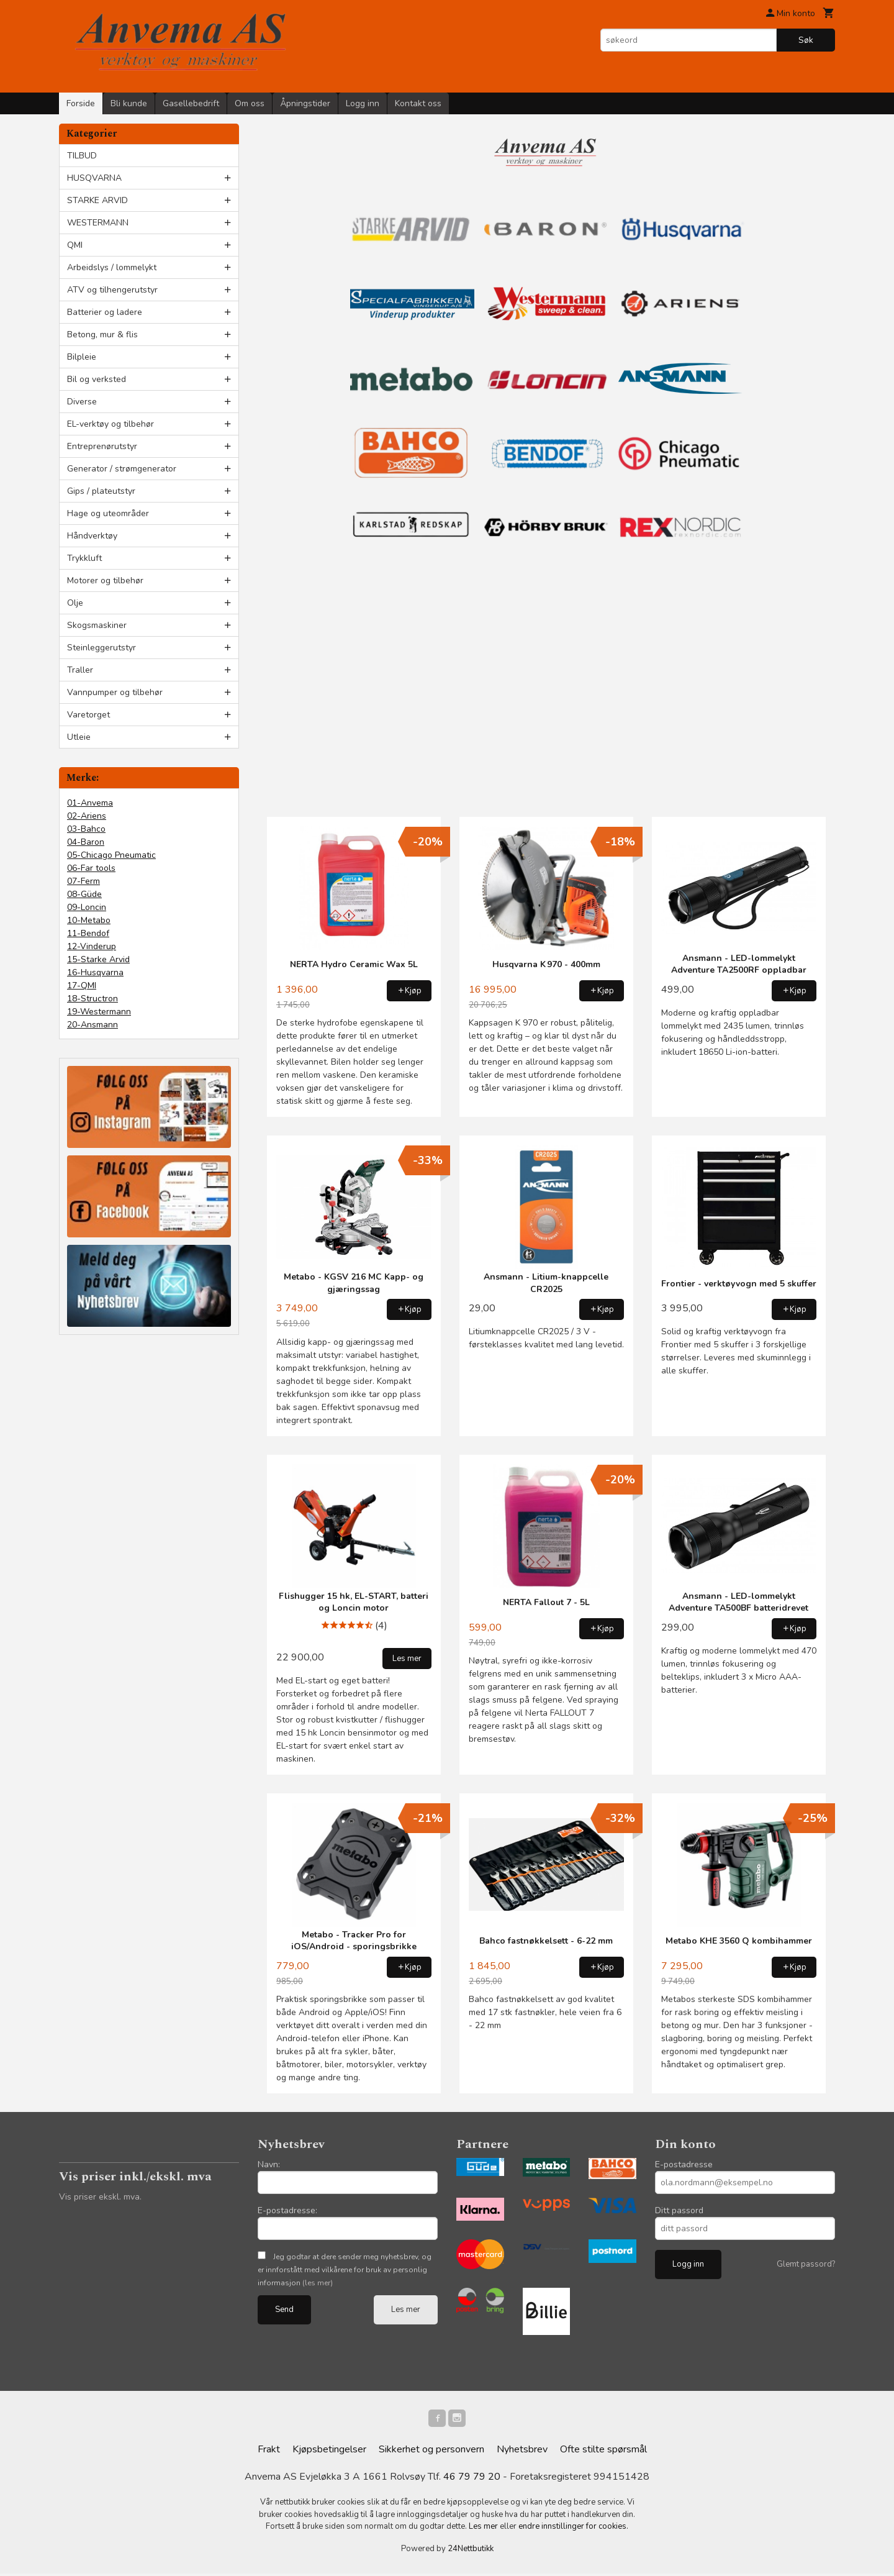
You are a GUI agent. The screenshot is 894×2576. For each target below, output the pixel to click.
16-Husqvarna (95, 972)
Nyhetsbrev (522, 2452)
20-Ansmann (92, 1025)
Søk (805, 40)
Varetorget (88, 715)
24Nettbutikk (471, 2551)
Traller (80, 670)
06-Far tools (91, 868)
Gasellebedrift (191, 103)
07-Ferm (83, 881)
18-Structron (92, 998)
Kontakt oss (418, 103)
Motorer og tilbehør (105, 580)
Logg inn (362, 103)
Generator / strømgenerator (121, 469)
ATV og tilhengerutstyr (112, 290)
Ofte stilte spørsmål (603, 2452)
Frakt (269, 2452)
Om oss (249, 103)
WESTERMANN (98, 223)
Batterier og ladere (104, 312)
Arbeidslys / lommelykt (111, 267)
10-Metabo (89, 920)
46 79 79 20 (471, 2479)
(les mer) (317, 2283)
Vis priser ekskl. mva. (100, 2197)
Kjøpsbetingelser (329, 2452)
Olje (75, 603)
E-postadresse (684, 2164)
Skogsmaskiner (97, 625)
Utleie (79, 737)
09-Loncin (86, 907)
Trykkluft (84, 558)
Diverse (82, 401)
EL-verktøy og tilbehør (110, 424)
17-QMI (81, 985)
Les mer (405, 2309)
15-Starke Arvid (98, 959)
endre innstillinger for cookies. (573, 2528)
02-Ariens (86, 816)
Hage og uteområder (108, 513)
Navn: (269, 2164)
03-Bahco (86, 829)
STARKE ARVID (97, 200)
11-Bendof (88, 933)
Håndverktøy (92, 536)
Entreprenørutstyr (102, 446)
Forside (80, 103)
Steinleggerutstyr (101, 647)
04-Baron (85, 842)
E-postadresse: (287, 2210)
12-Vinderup (91, 946)
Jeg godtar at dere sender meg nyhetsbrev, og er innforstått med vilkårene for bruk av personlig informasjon (344, 2270)
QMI (75, 245)
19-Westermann (99, 1011)
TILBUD (82, 156)
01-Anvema (90, 803)
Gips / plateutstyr (101, 491)
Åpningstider (305, 103)
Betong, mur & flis (102, 334)
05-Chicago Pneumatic (111, 855)
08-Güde (84, 894)
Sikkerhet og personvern (431, 2452)
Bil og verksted (96, 379)
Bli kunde (129, 103)
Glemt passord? (806, 2264)
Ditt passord (679, 2210)
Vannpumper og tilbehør (115, 692)
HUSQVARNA (94, 178)
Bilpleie (81, 357)
